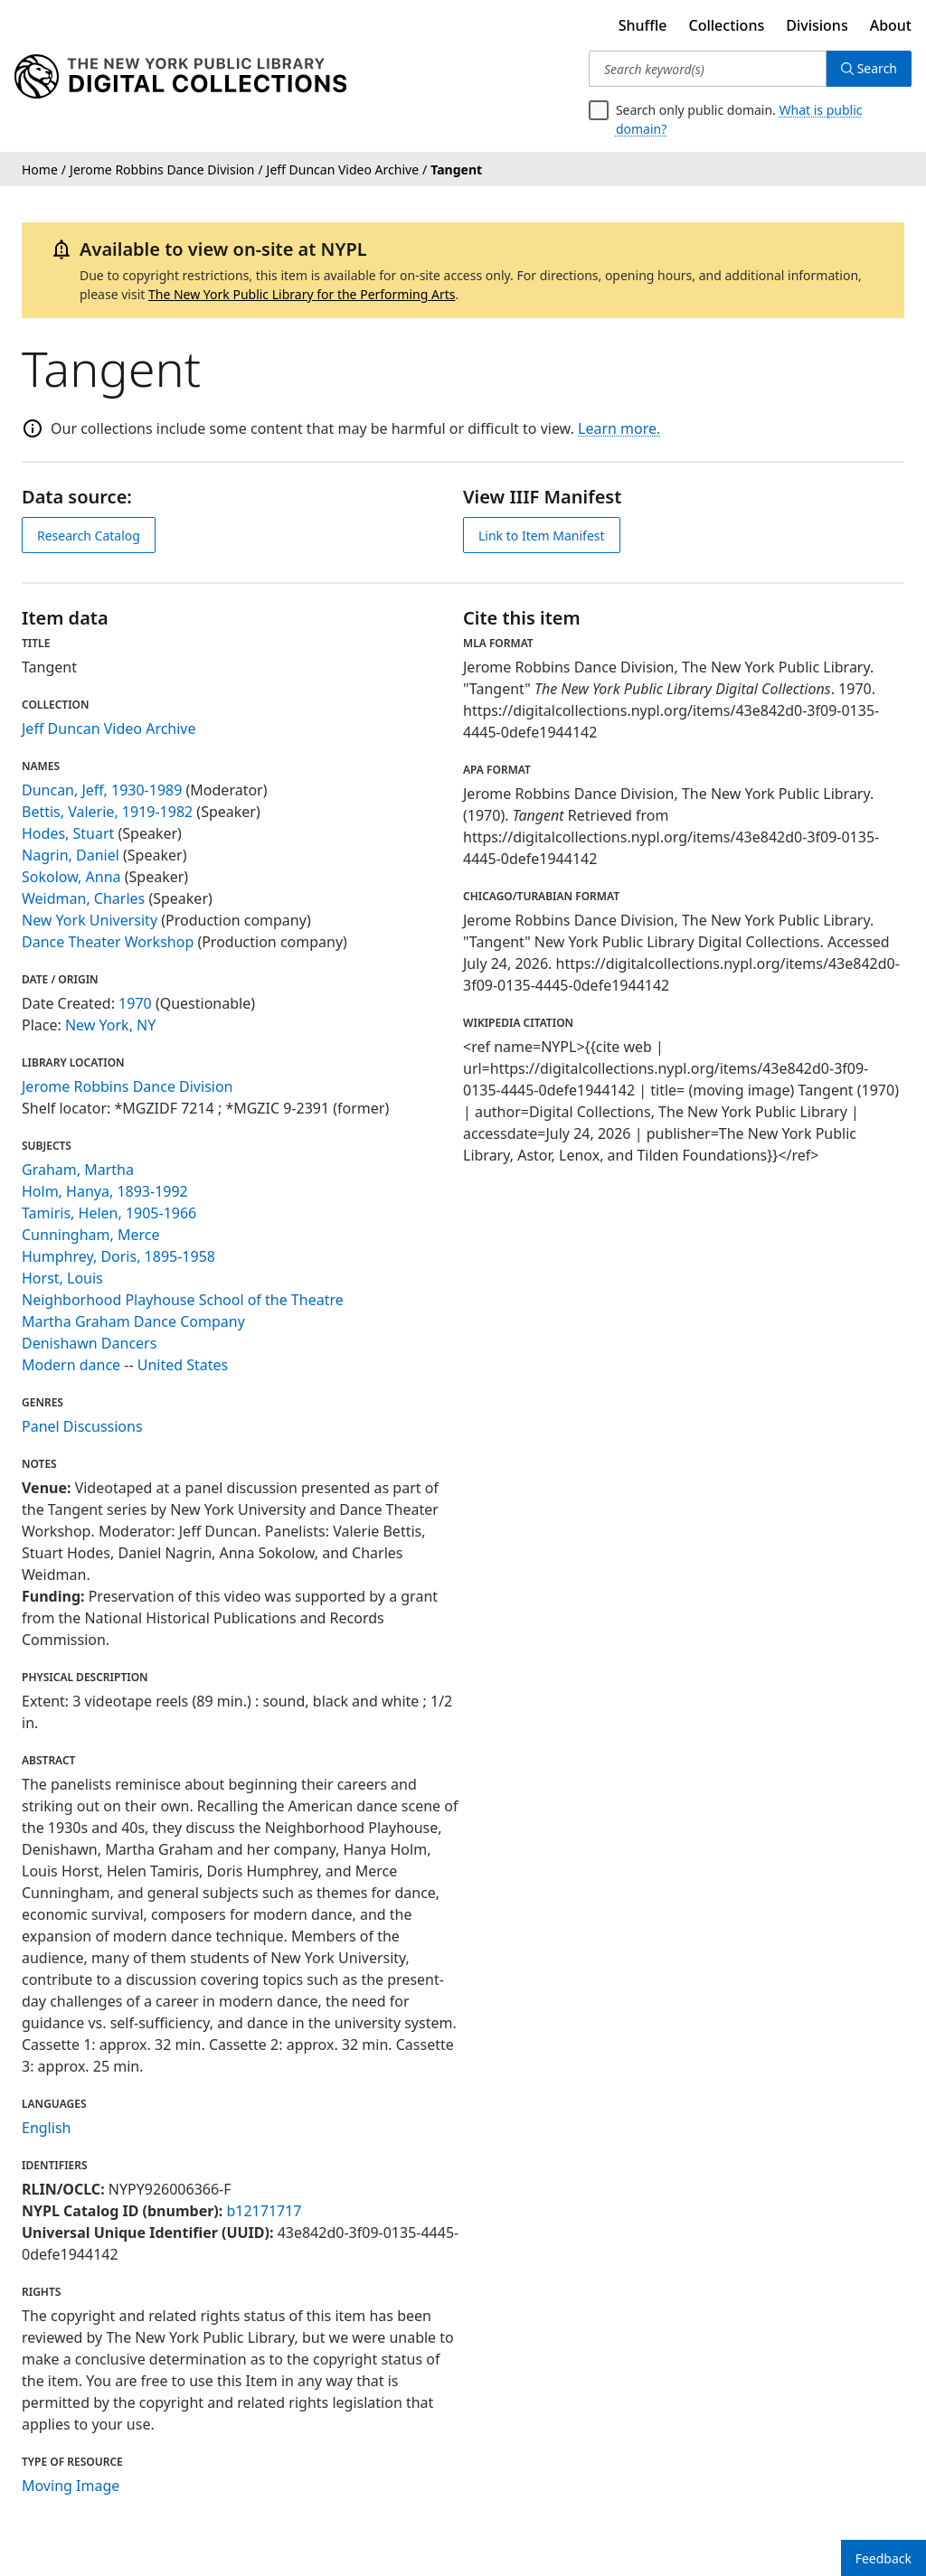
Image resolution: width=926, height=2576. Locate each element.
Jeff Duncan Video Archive (109, 728)
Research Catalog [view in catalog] (88, 535)
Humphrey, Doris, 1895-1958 (118, 1256)
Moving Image (70, 2486)
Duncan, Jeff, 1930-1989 (102, 790)
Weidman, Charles (83, 898)
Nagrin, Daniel (70, 855)
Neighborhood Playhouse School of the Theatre (183, 1300)
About (891, 25)
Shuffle (643, 25)
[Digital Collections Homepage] (180, 76)
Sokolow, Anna (71, 877)
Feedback (883, 2558)
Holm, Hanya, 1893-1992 (105, 1191)
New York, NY (110, 1025)
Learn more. (619, 428)
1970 (135, 1003)
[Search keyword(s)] (708, 69)
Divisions (816, 25)
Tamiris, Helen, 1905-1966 (109, 1213)
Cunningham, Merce (90, 1235)
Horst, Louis (62, 1278)
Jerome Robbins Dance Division (127, 1086)
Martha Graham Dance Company (133, 1321)
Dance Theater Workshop (108, 942)
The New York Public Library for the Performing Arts (302, 294)
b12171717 (263, 2211)
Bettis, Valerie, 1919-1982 (107, 812)
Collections (727, 25)
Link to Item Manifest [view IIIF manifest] (541, 535)
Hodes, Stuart (68, 833)
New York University (89, 920)
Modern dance (71, 1365)
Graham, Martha (78, 1170)
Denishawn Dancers (89, 1343)
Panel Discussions (82, 1426)
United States (183, 1365)
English (46, 2128)
